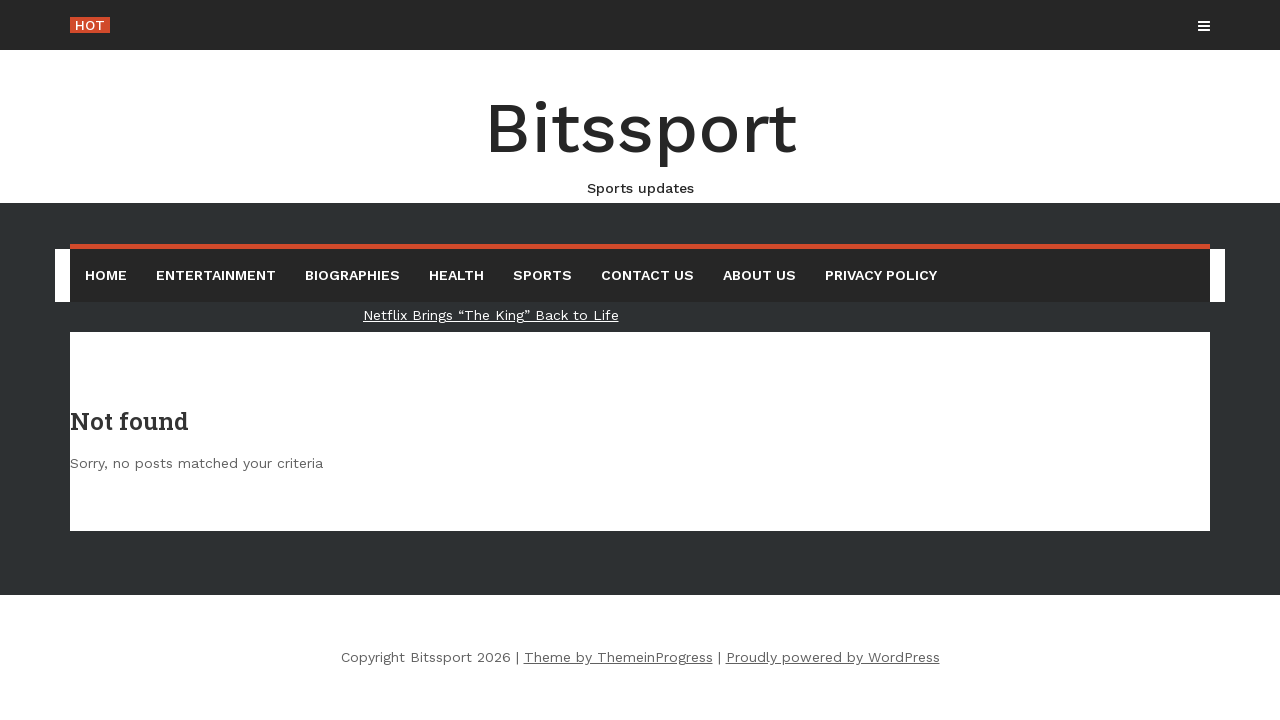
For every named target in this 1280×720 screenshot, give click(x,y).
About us (759, 275)
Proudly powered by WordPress (833, 657)
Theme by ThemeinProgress (618, 657)
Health (456, 275)
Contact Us (647, 275)
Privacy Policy (881, 275)
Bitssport (640, 143)
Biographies (352, 275)
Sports (542, 275)
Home (106, 275)
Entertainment (216, 275)
